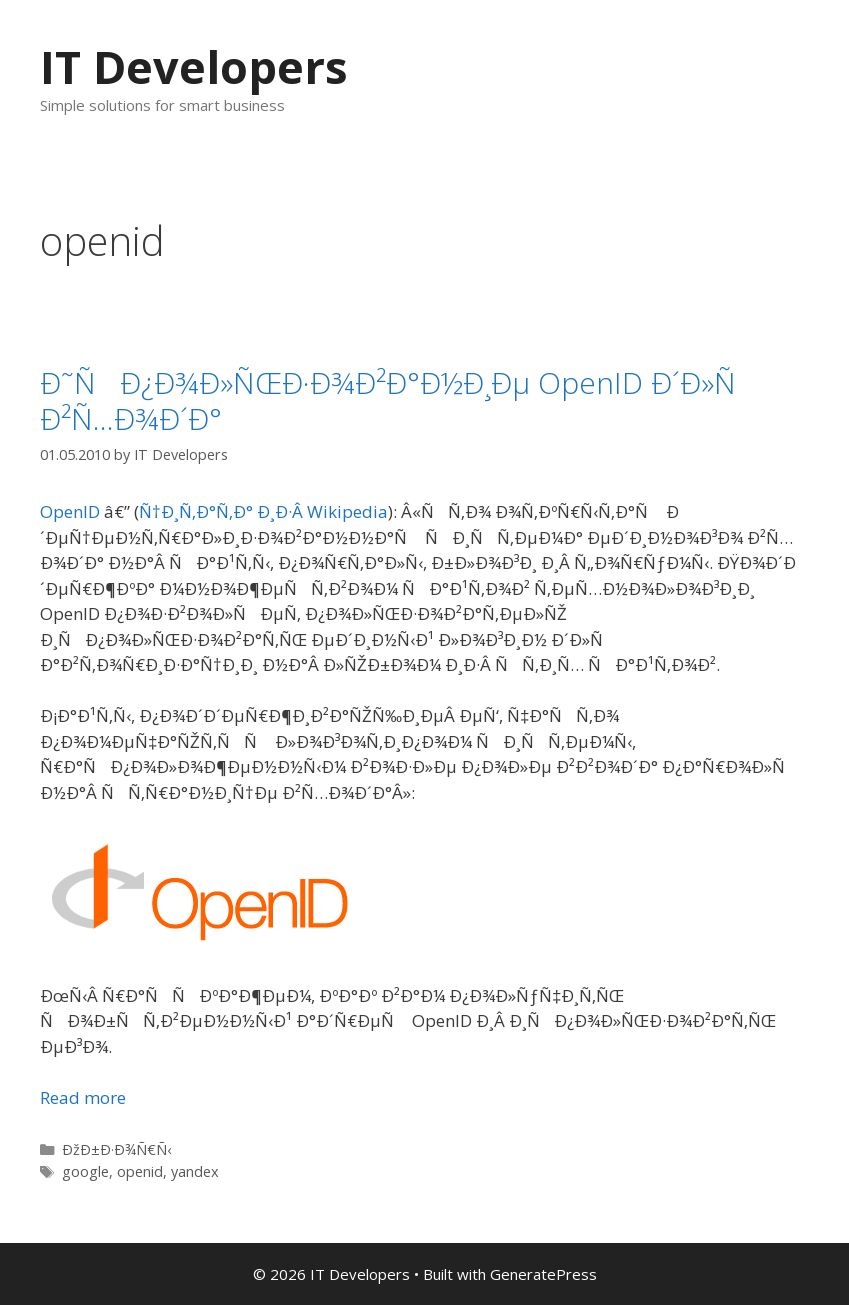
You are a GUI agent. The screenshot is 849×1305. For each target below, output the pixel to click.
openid (140, 1171)
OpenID (70, 511)
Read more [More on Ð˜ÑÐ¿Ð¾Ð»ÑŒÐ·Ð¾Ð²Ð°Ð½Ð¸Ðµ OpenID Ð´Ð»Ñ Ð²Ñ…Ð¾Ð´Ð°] (83, 1097)
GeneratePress (543, 1274)
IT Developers (194, 66)
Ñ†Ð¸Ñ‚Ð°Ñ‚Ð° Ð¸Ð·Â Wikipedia (263, 511)
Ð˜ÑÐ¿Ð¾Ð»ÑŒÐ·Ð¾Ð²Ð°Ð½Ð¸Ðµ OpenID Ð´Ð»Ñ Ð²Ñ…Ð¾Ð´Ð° (400, 400)
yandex (195, 1171)
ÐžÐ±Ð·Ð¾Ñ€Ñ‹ (116, 1149)
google (85, 1171)
